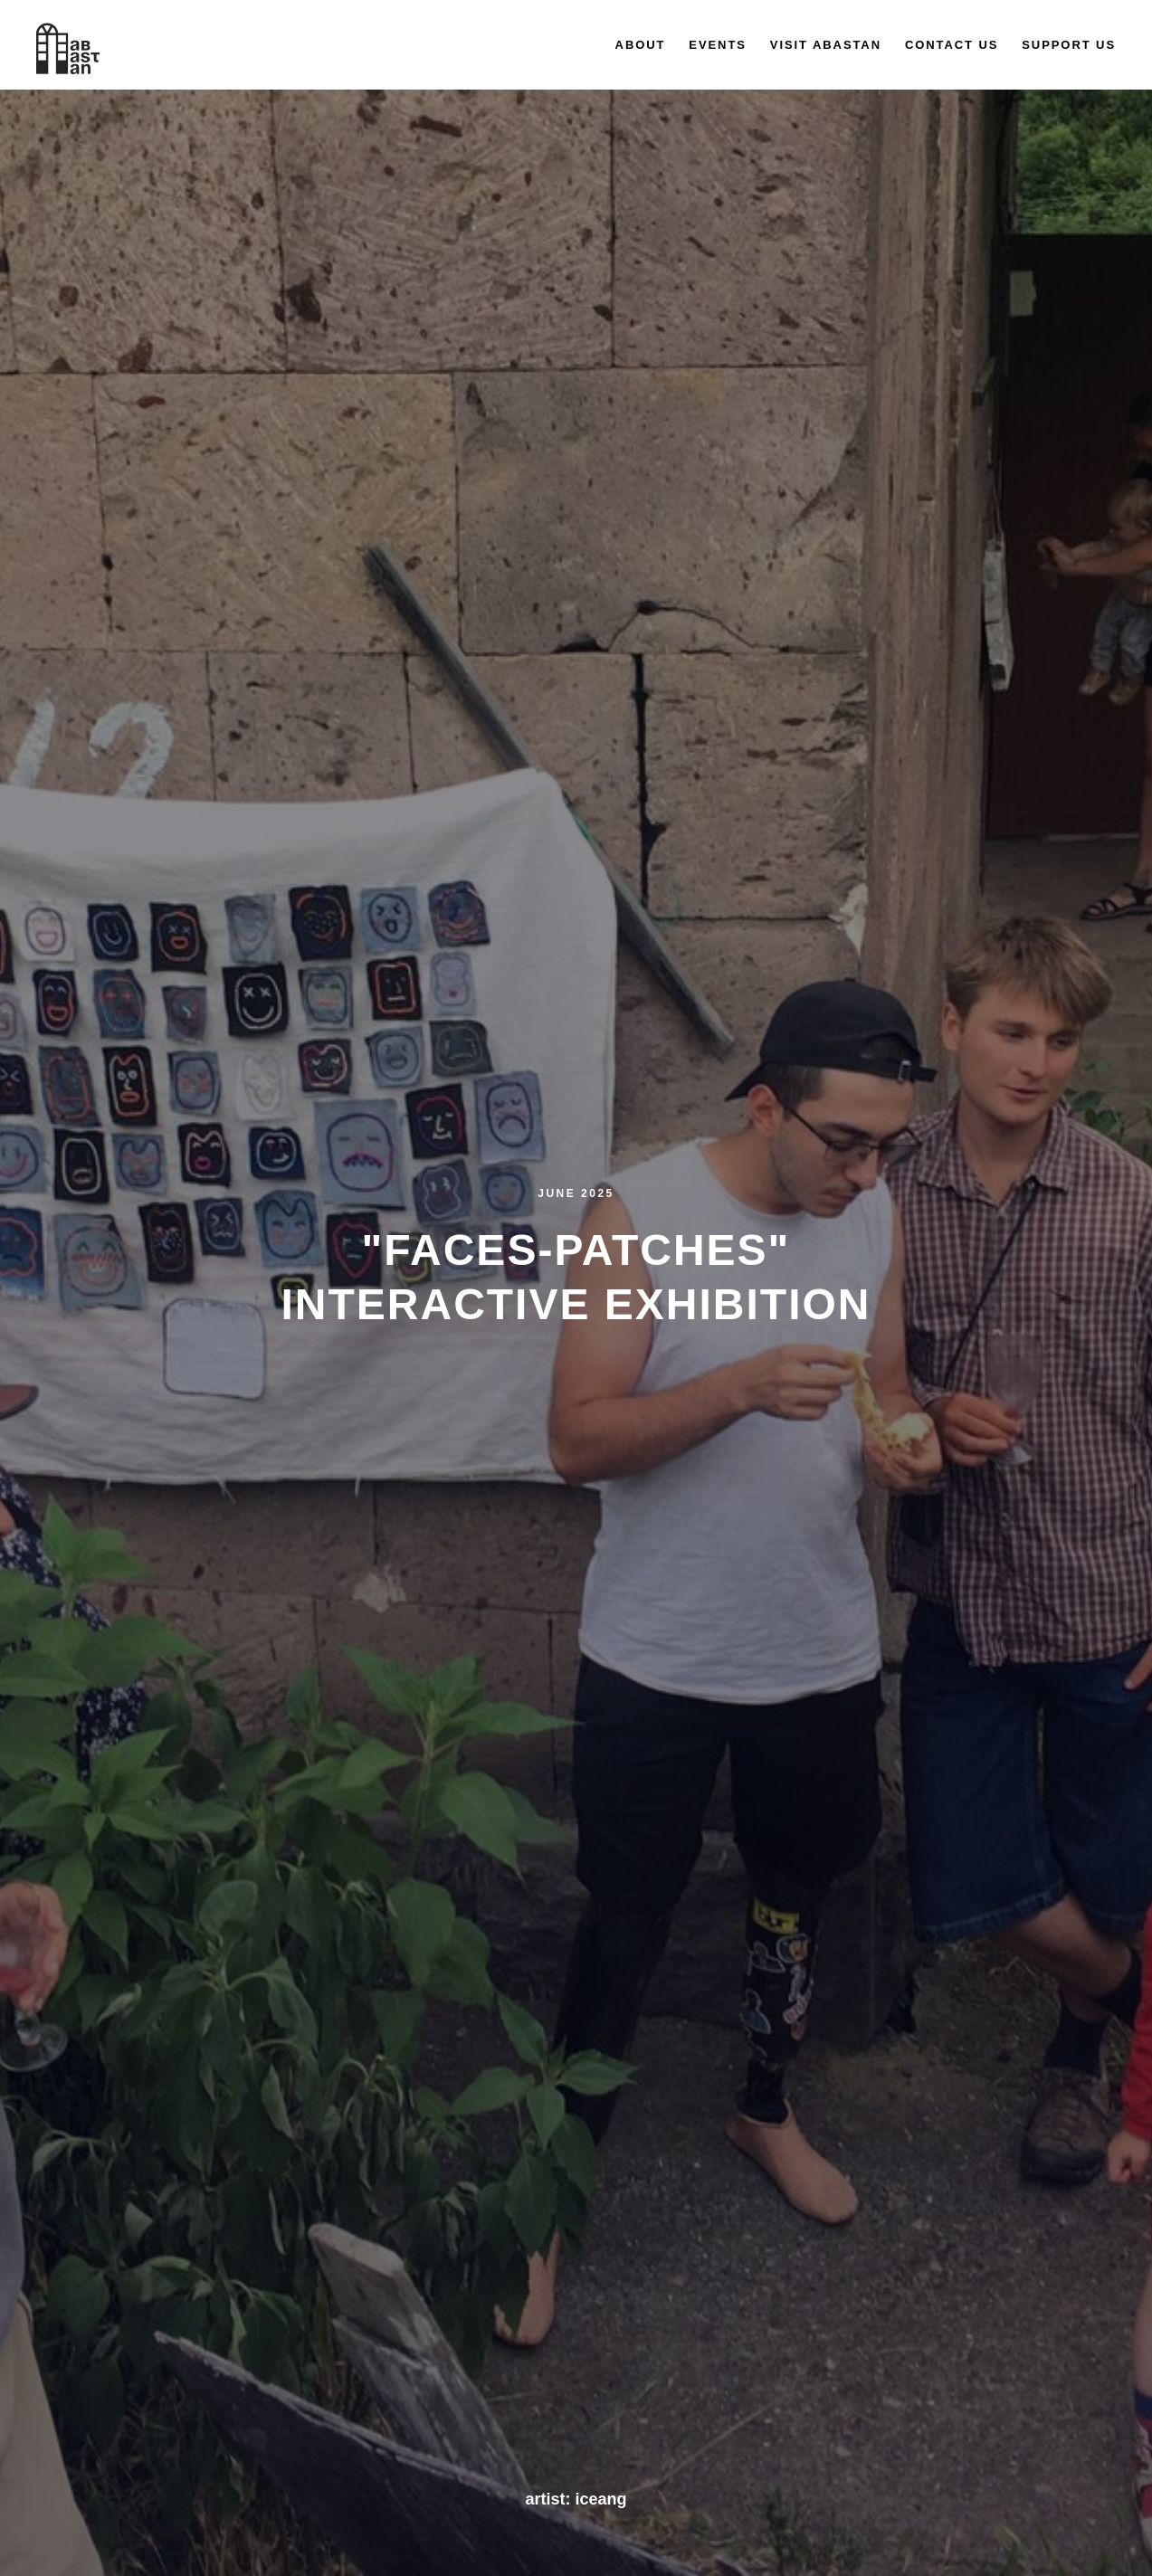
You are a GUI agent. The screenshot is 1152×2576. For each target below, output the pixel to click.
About (640, 45)
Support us (1069, 45)
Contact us (951, 45)
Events (718, 45)
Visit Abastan (825, 45)
